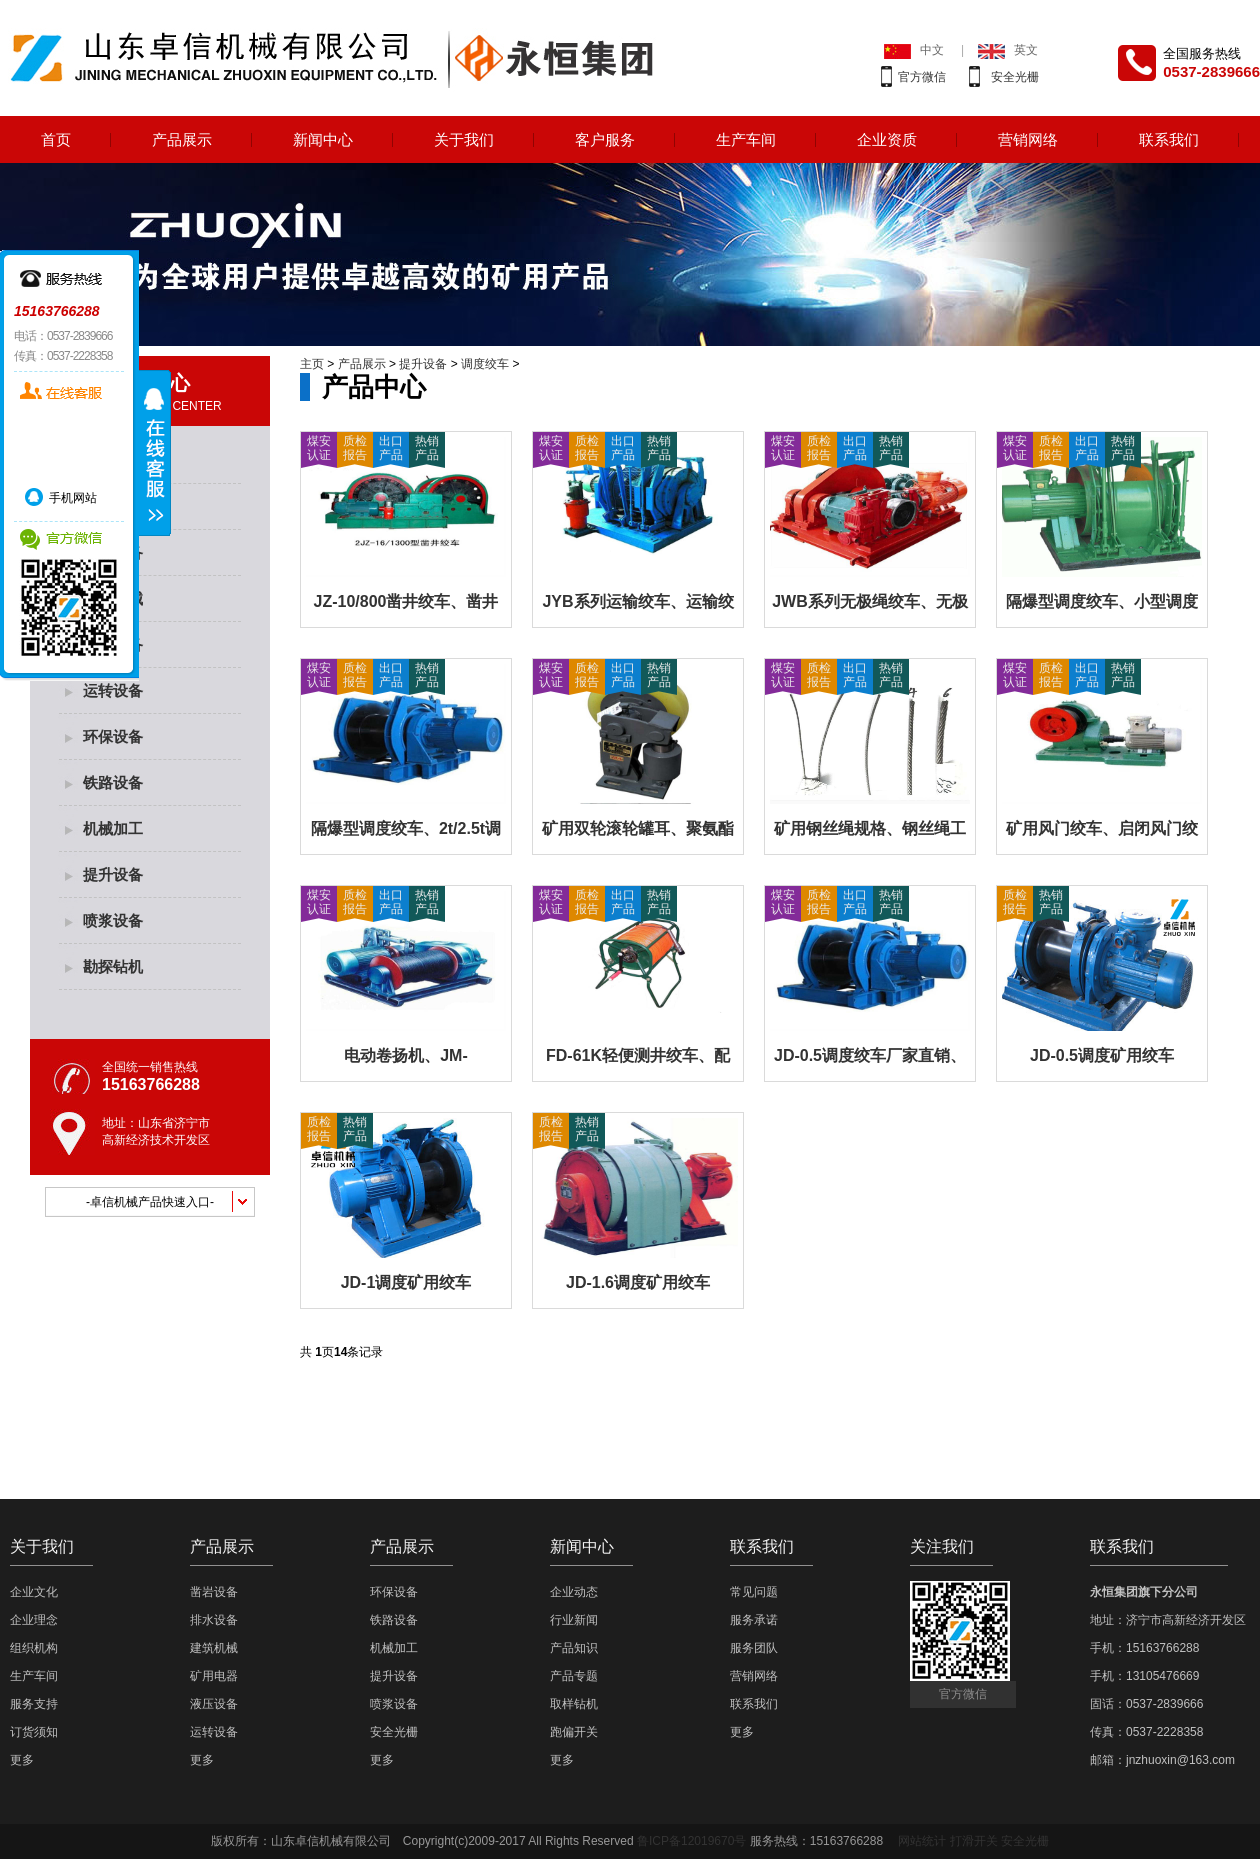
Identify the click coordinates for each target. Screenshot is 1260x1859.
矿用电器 (214, 1676)
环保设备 (113, 736)
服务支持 (34, 1704)
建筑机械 (214, 1648)
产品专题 (574, 1676)
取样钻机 (574, 1704)
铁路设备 (113, 782)
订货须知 (34, 1732)
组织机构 (34, 1648)
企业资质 (887, 139)
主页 (312, 364)
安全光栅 (1015, 77)
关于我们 (464, 139)
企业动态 (574, 1592)
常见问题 (754, 1592)
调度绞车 (485, 364)
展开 (155, 453)
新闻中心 (323, 139)
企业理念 (34, 1620)
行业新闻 (574, 1620)
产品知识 (574, 1648)
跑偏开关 (574, 1732)
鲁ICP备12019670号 (691, 1841)
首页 (56, 139)
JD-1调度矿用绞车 (406, 1282)
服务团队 (754, 1648)
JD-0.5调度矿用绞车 (1102, 1055)
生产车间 (746, 139)
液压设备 (214, 1704)
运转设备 (113, 690)
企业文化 (34, 1592)
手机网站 (73, 498)
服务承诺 (754, 1620)
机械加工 (113, 828)
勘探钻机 (113, 966)
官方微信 (922, 77)
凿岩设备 (214, 1592)
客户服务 (605, 139)
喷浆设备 (113, 920)
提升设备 (113, 874)
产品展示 (182, 139)
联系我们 (1169, 139)
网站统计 (922, 1841)
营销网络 (1028, 139)
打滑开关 (974, 1841)
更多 (22, 1760)
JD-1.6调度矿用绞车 (638, 1282)
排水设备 (214, 1620)
